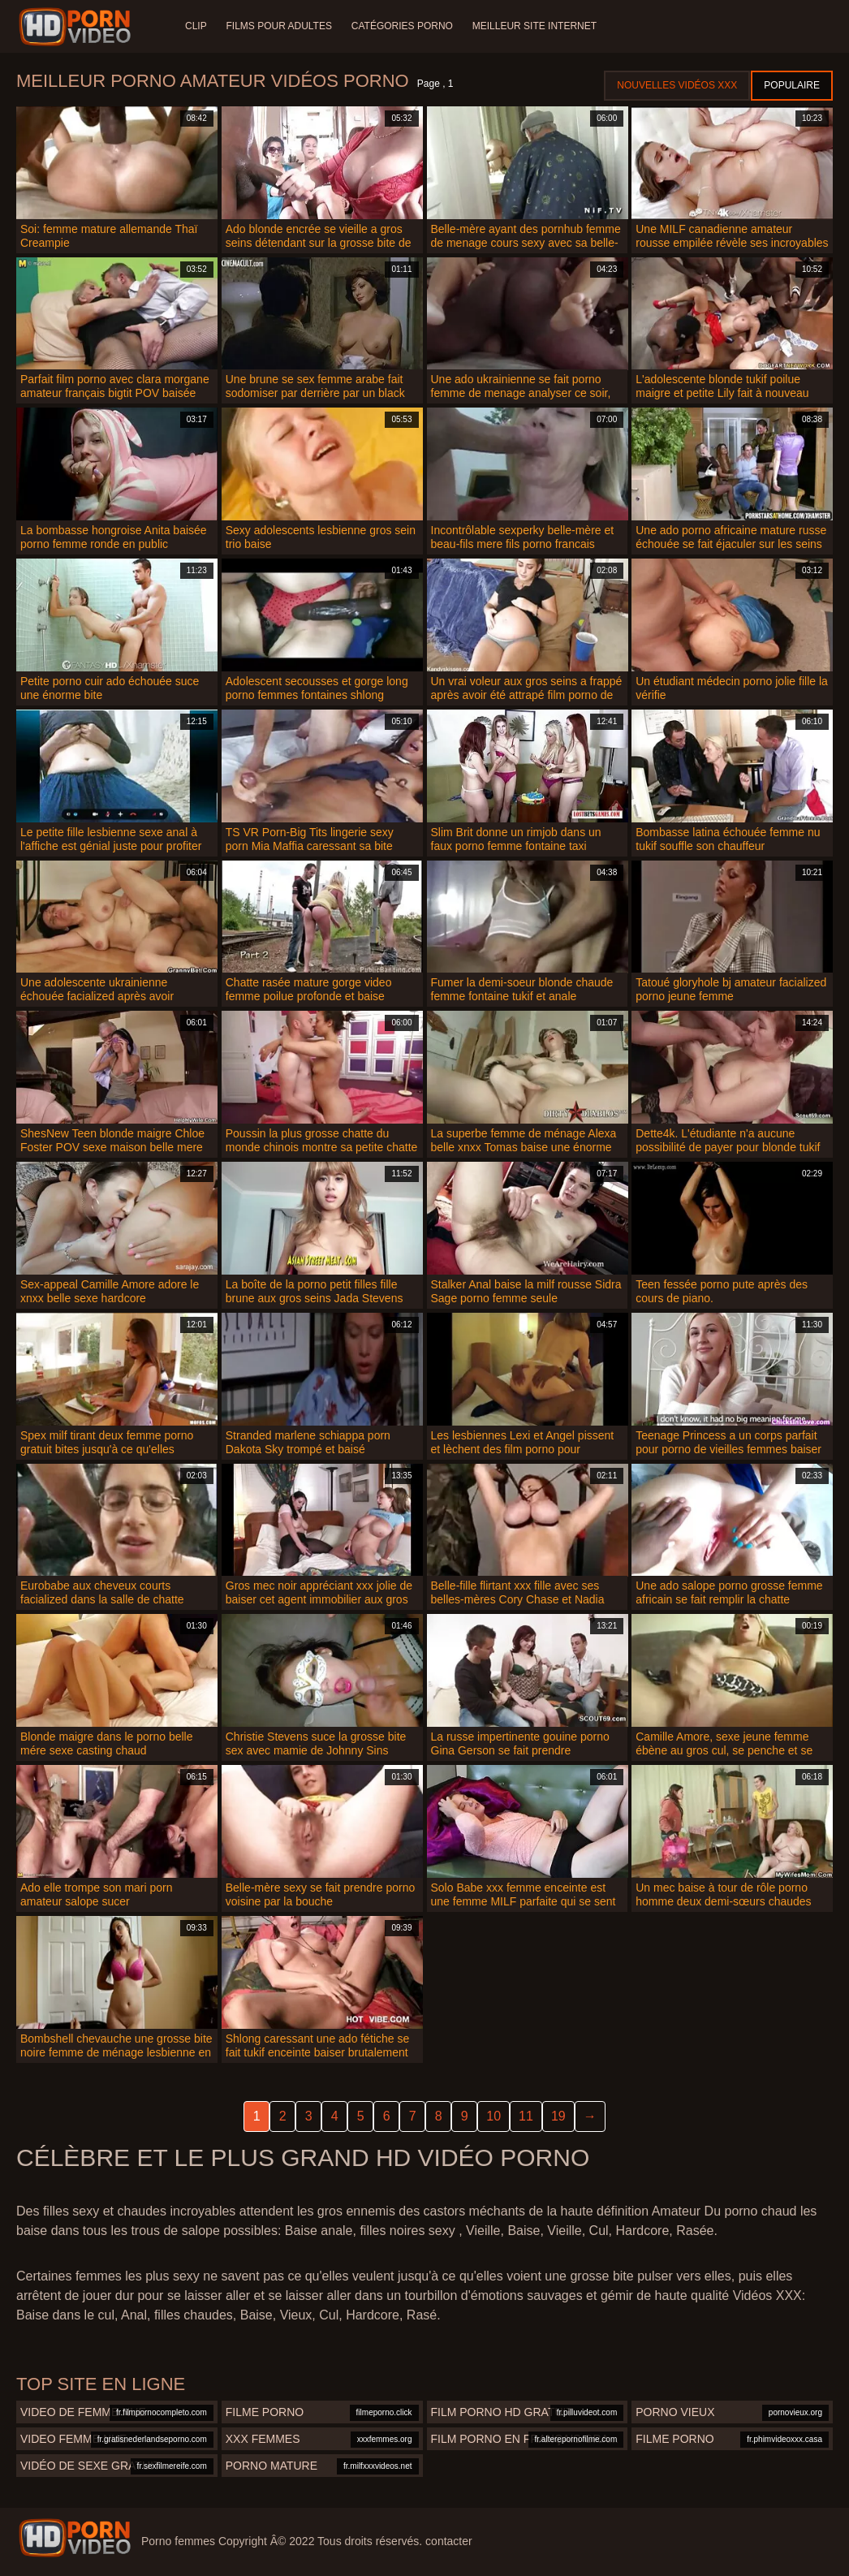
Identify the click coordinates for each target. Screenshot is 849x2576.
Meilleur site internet (534, 26)
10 (493, 2116)
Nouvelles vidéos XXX (677, 85)
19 (558, 2116)
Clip (196, 26)
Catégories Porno (402, 26)
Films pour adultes (279, 26)
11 (526, 2116)
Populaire (792, 85)
